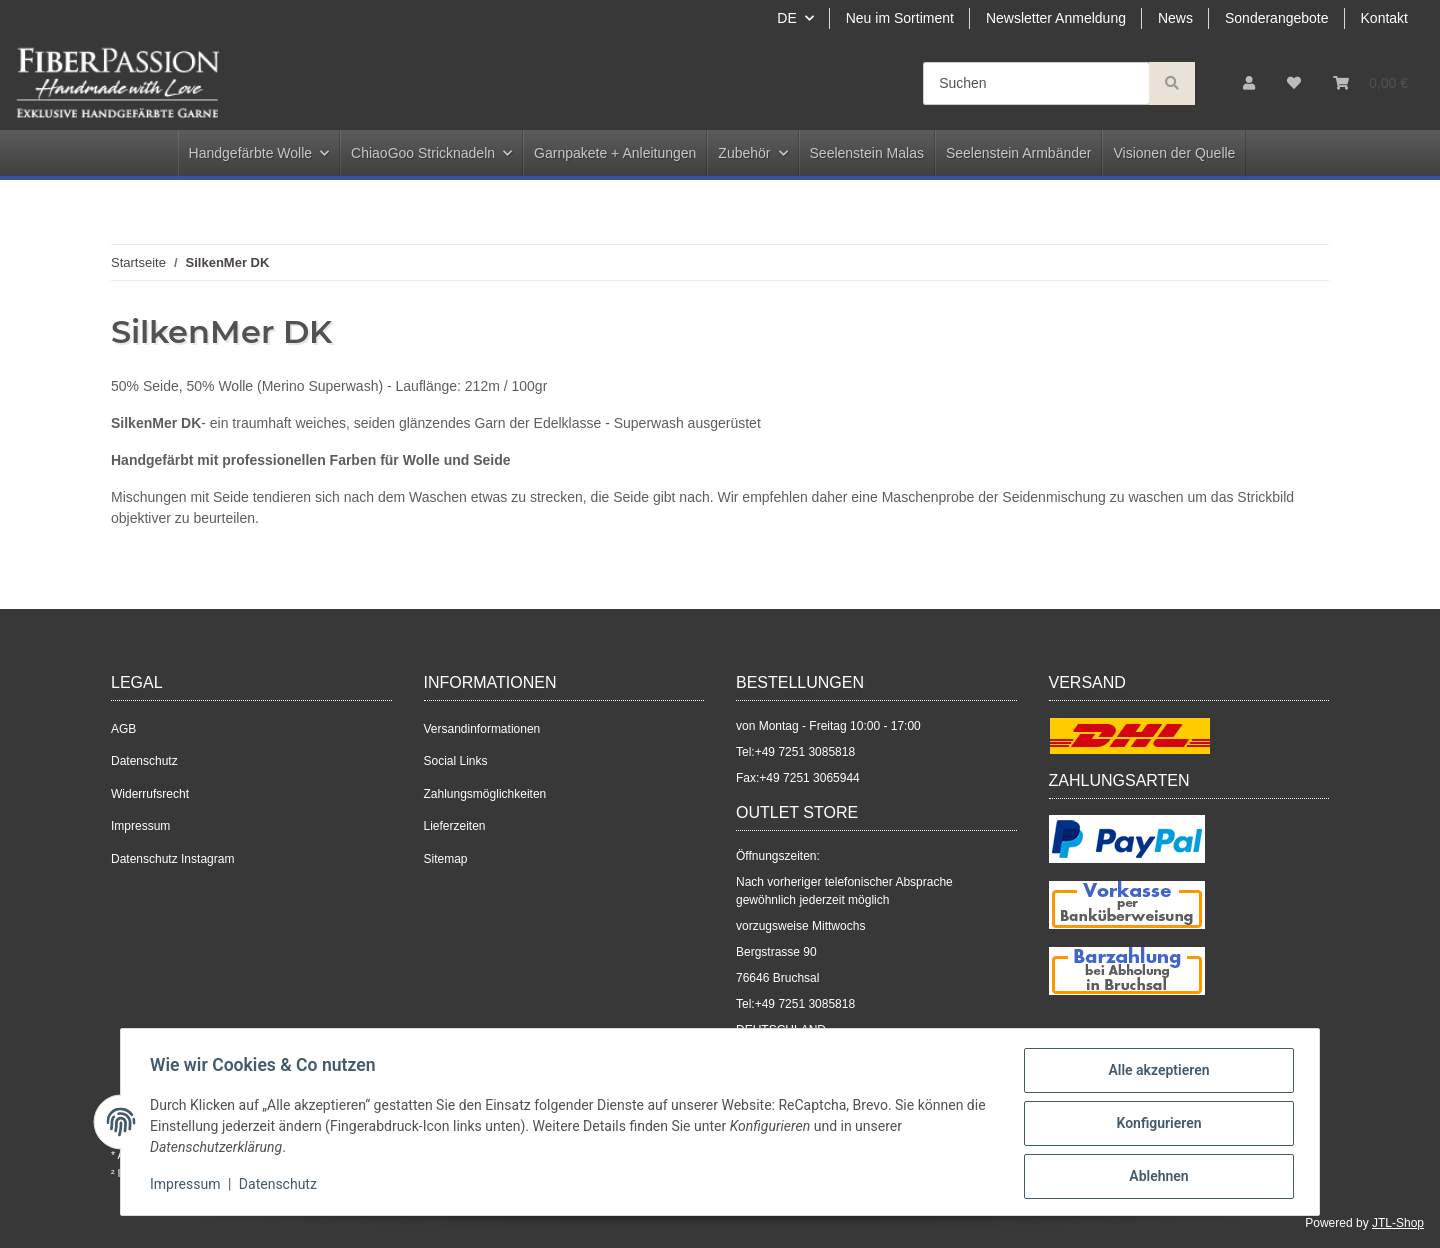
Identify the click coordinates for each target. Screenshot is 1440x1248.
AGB (123, 729)
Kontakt (1384, 18)
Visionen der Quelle (1174, 153)
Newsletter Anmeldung (1056, 18)
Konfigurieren (1155, 1125)
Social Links (456, 761)
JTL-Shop (1398, 1223)
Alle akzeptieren (1155, 1073)
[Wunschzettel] (1294, 83)
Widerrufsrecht (150, 794)
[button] (1249, 83)
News (1175, 18)
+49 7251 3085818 (805, 752)
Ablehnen (1155, 1177)
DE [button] (786, 18)
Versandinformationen (482, 729)
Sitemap (446, 859)
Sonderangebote (1277, 18)
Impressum (140, 826)
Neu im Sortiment (900, 18)
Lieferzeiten (455, 826)
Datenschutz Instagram (172, 859)
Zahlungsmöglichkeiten (485, 794)
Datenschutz (144, 761)
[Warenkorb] (1370, 83)
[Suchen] (1036, 83)
